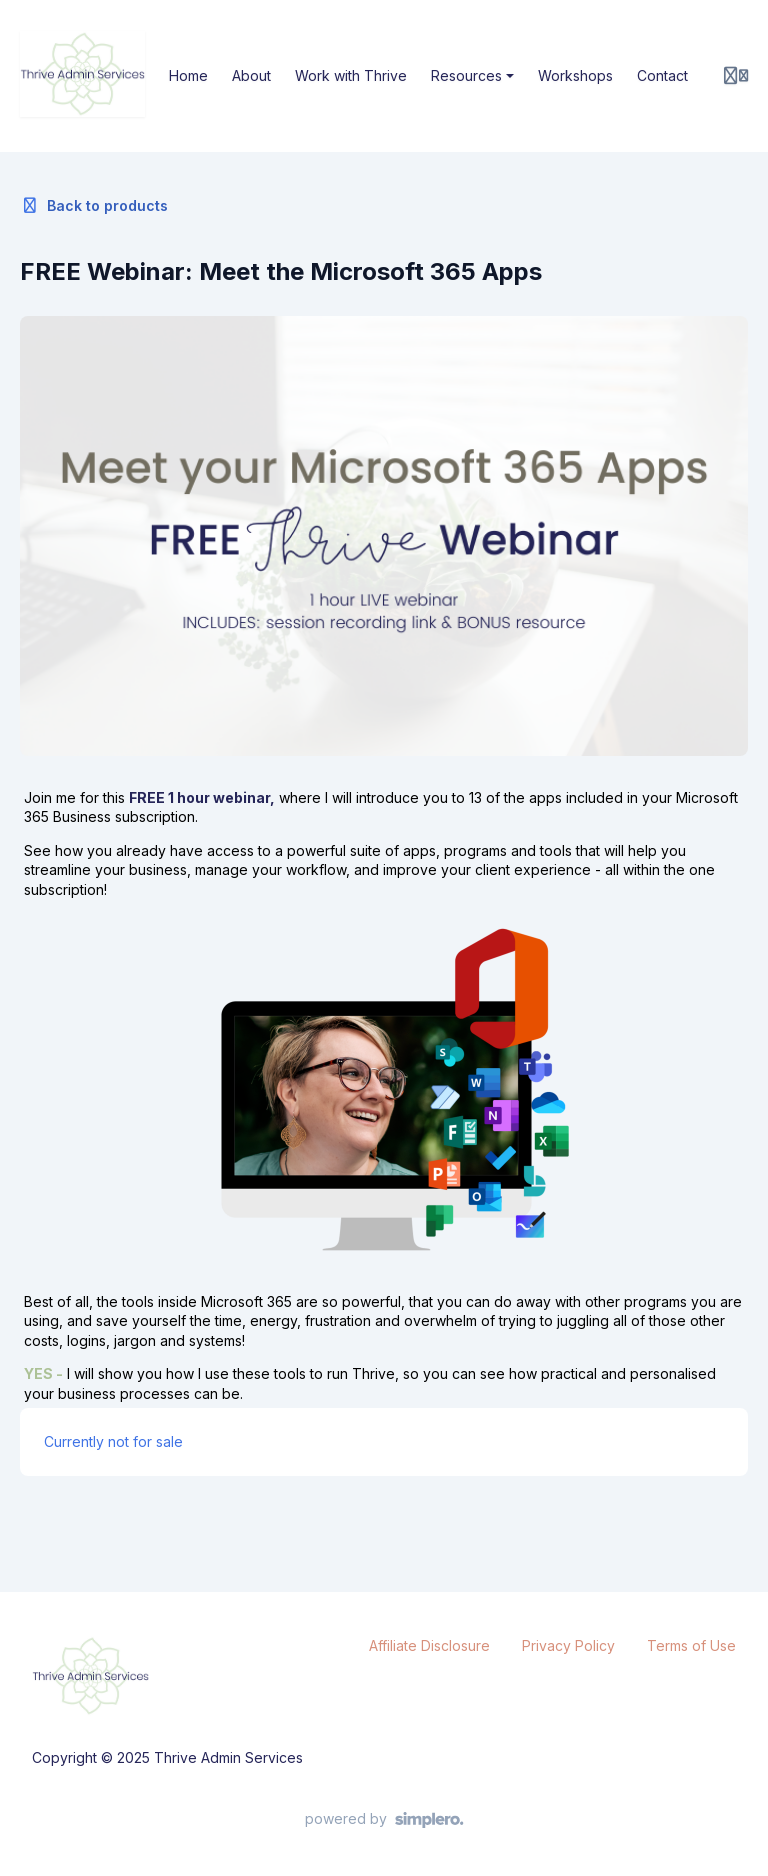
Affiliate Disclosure (429, 1645)
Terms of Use (691, 1645)
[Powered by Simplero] (384, 1820)
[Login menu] (736, 76)
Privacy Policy (568, 1645)
